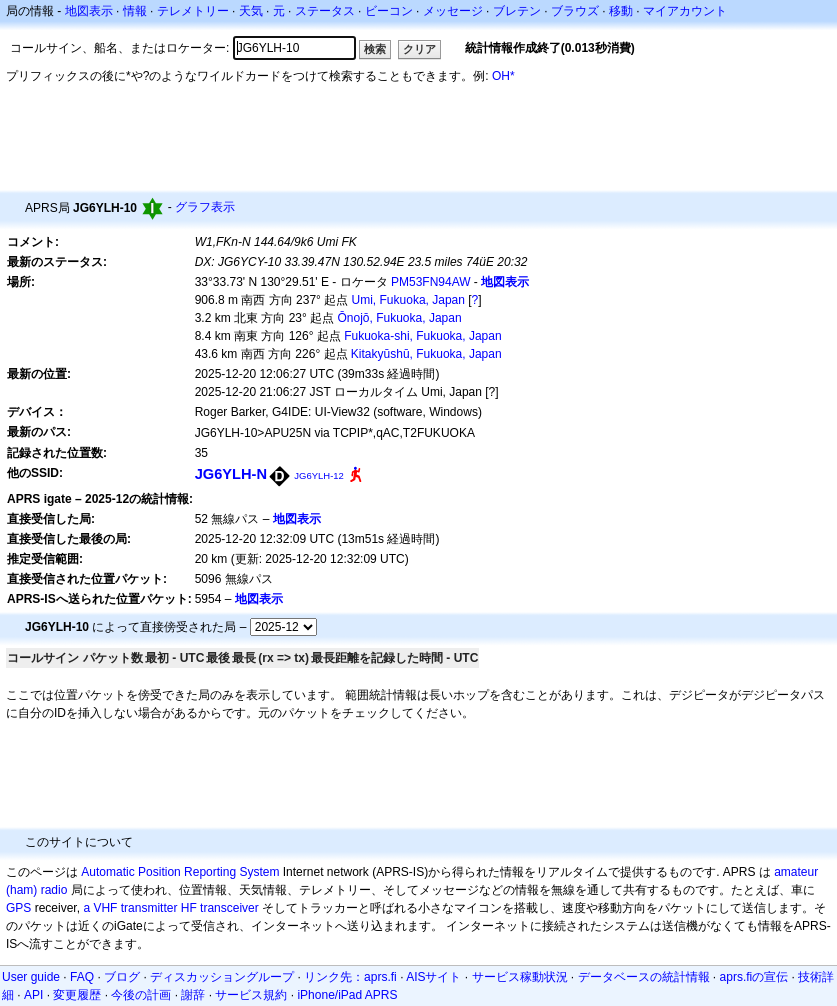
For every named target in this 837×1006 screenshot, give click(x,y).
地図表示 (89, 11)
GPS (18, 908)
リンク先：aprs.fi (350, 977)
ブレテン (517, 11)
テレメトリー (193, 11)
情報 (135, 11)
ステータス (325, 11)
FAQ (82, 977)
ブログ (122, 977)
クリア (419, 49)
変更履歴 (77, 995)
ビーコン (389, 11)
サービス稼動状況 (520, 977)
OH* (503, 76)
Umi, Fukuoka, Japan (408, 300)
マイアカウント (685, 11)
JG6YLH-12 (318, 475)
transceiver (229, 908)
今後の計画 (141, 995)
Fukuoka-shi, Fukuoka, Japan (422, 336)
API (33, 995)
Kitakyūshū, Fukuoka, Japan (426, 354)
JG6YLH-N (231, 474)
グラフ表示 (205, 207)
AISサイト (433, 977)
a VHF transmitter (130, 908)
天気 (251, 11)
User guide (31, 977)
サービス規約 (251, 995)
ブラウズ (575, 11)
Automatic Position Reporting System (180, 872)
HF (189, 908)
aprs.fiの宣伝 (754, 977)
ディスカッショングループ (222, 977)
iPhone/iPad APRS (347, 995)
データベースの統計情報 (644, 977)
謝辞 (193, 995)
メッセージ (453, 11)
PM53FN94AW (431, 282)
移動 (621, 11)
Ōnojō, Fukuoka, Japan (400, 318)
